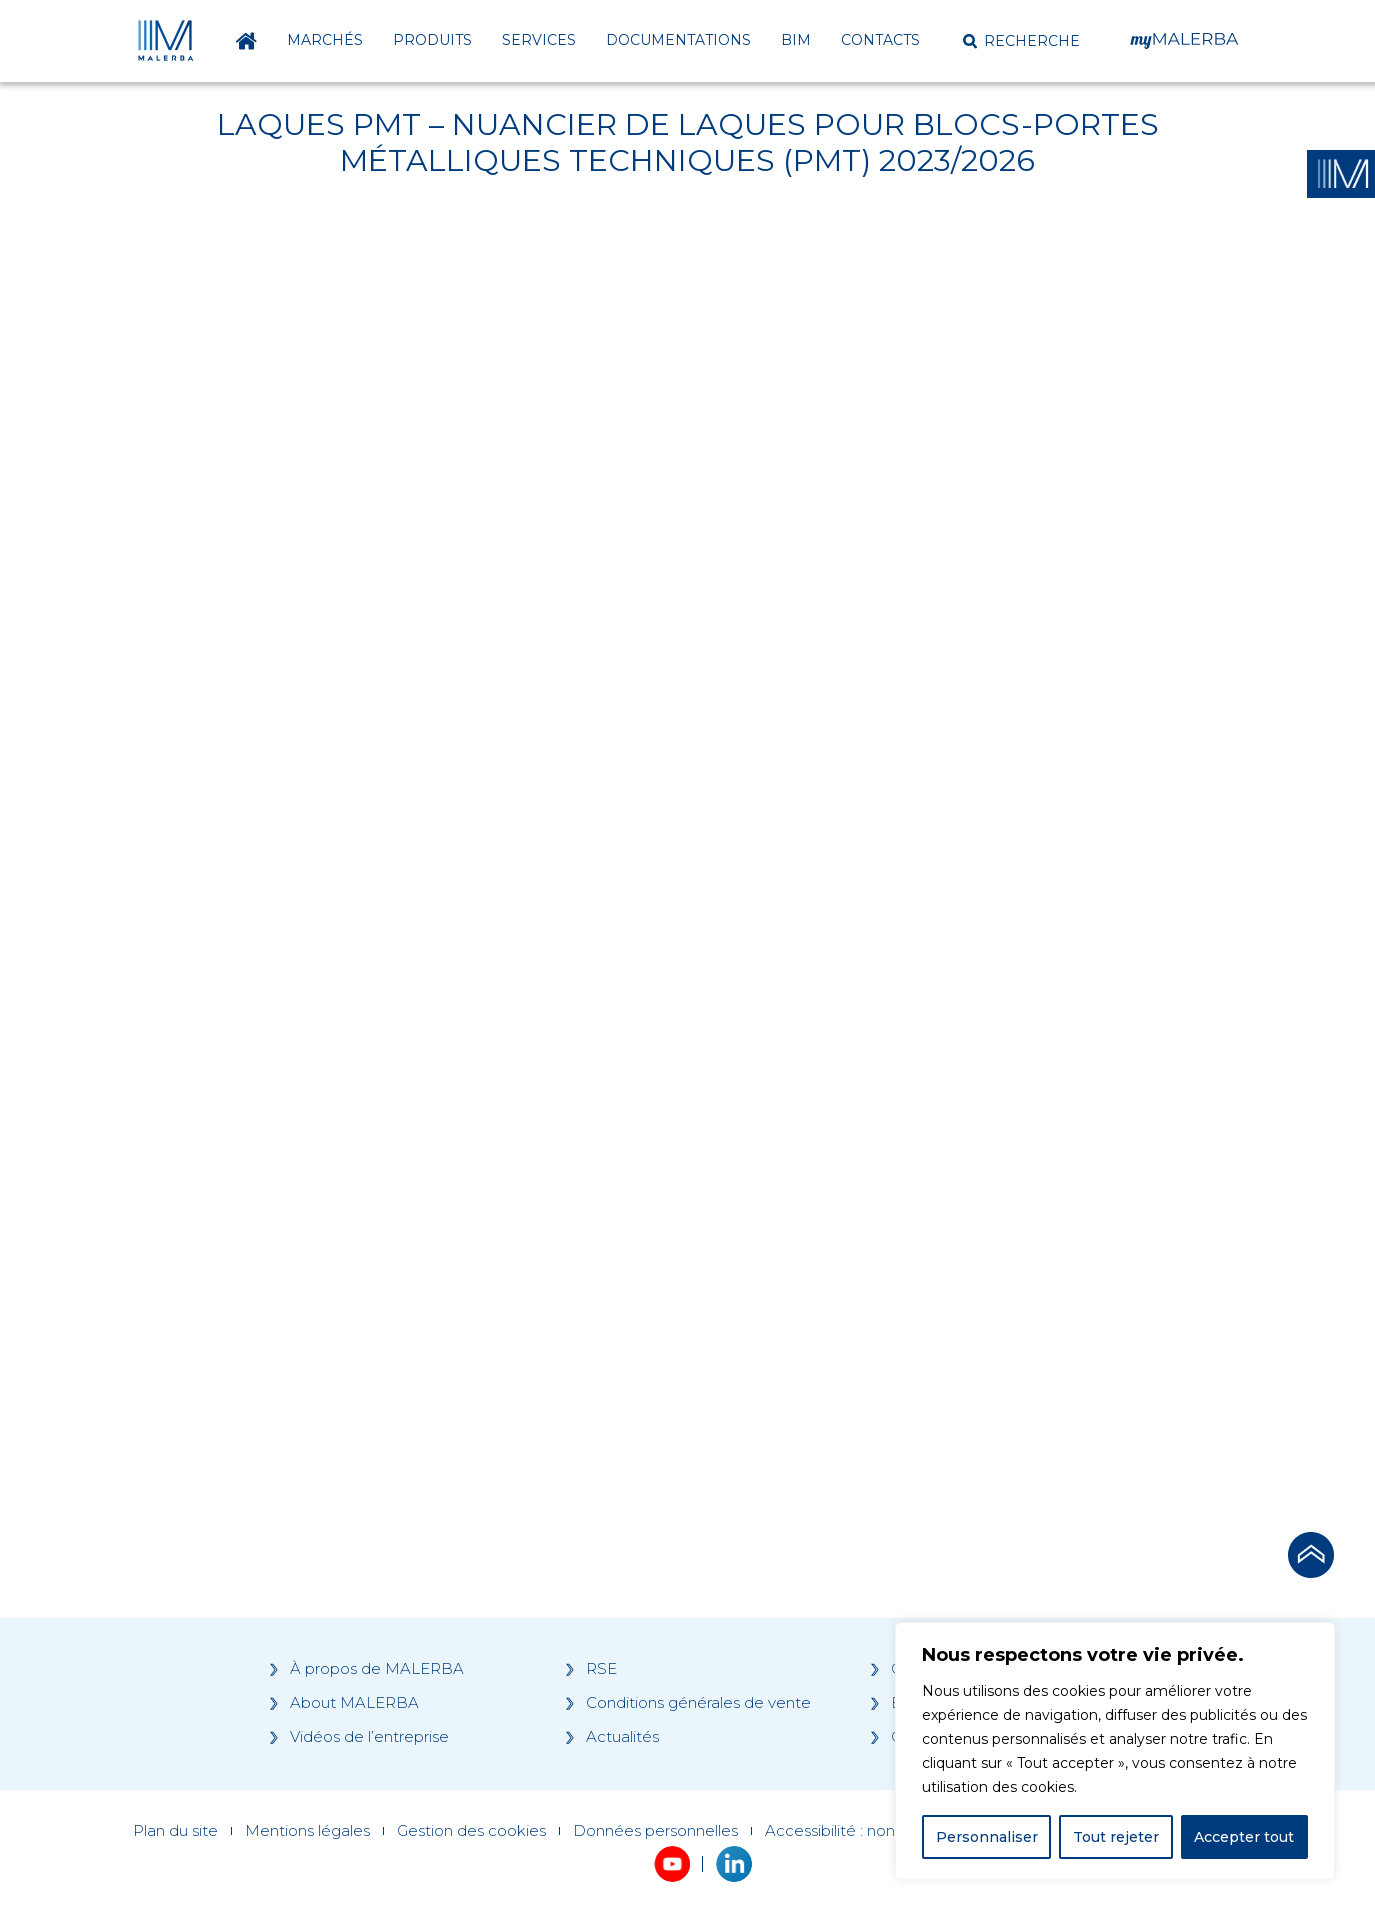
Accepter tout (1244, 1837)
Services (539, 40)
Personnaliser (987, 1837)
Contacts (880, 40)
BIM (796, 40)
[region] (1115, 1751)
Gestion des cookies (471, 1831)
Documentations (678, 40)
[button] (1021, 41)
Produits (432, 40)
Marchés (325, 40)
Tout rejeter (1116, 1837)
